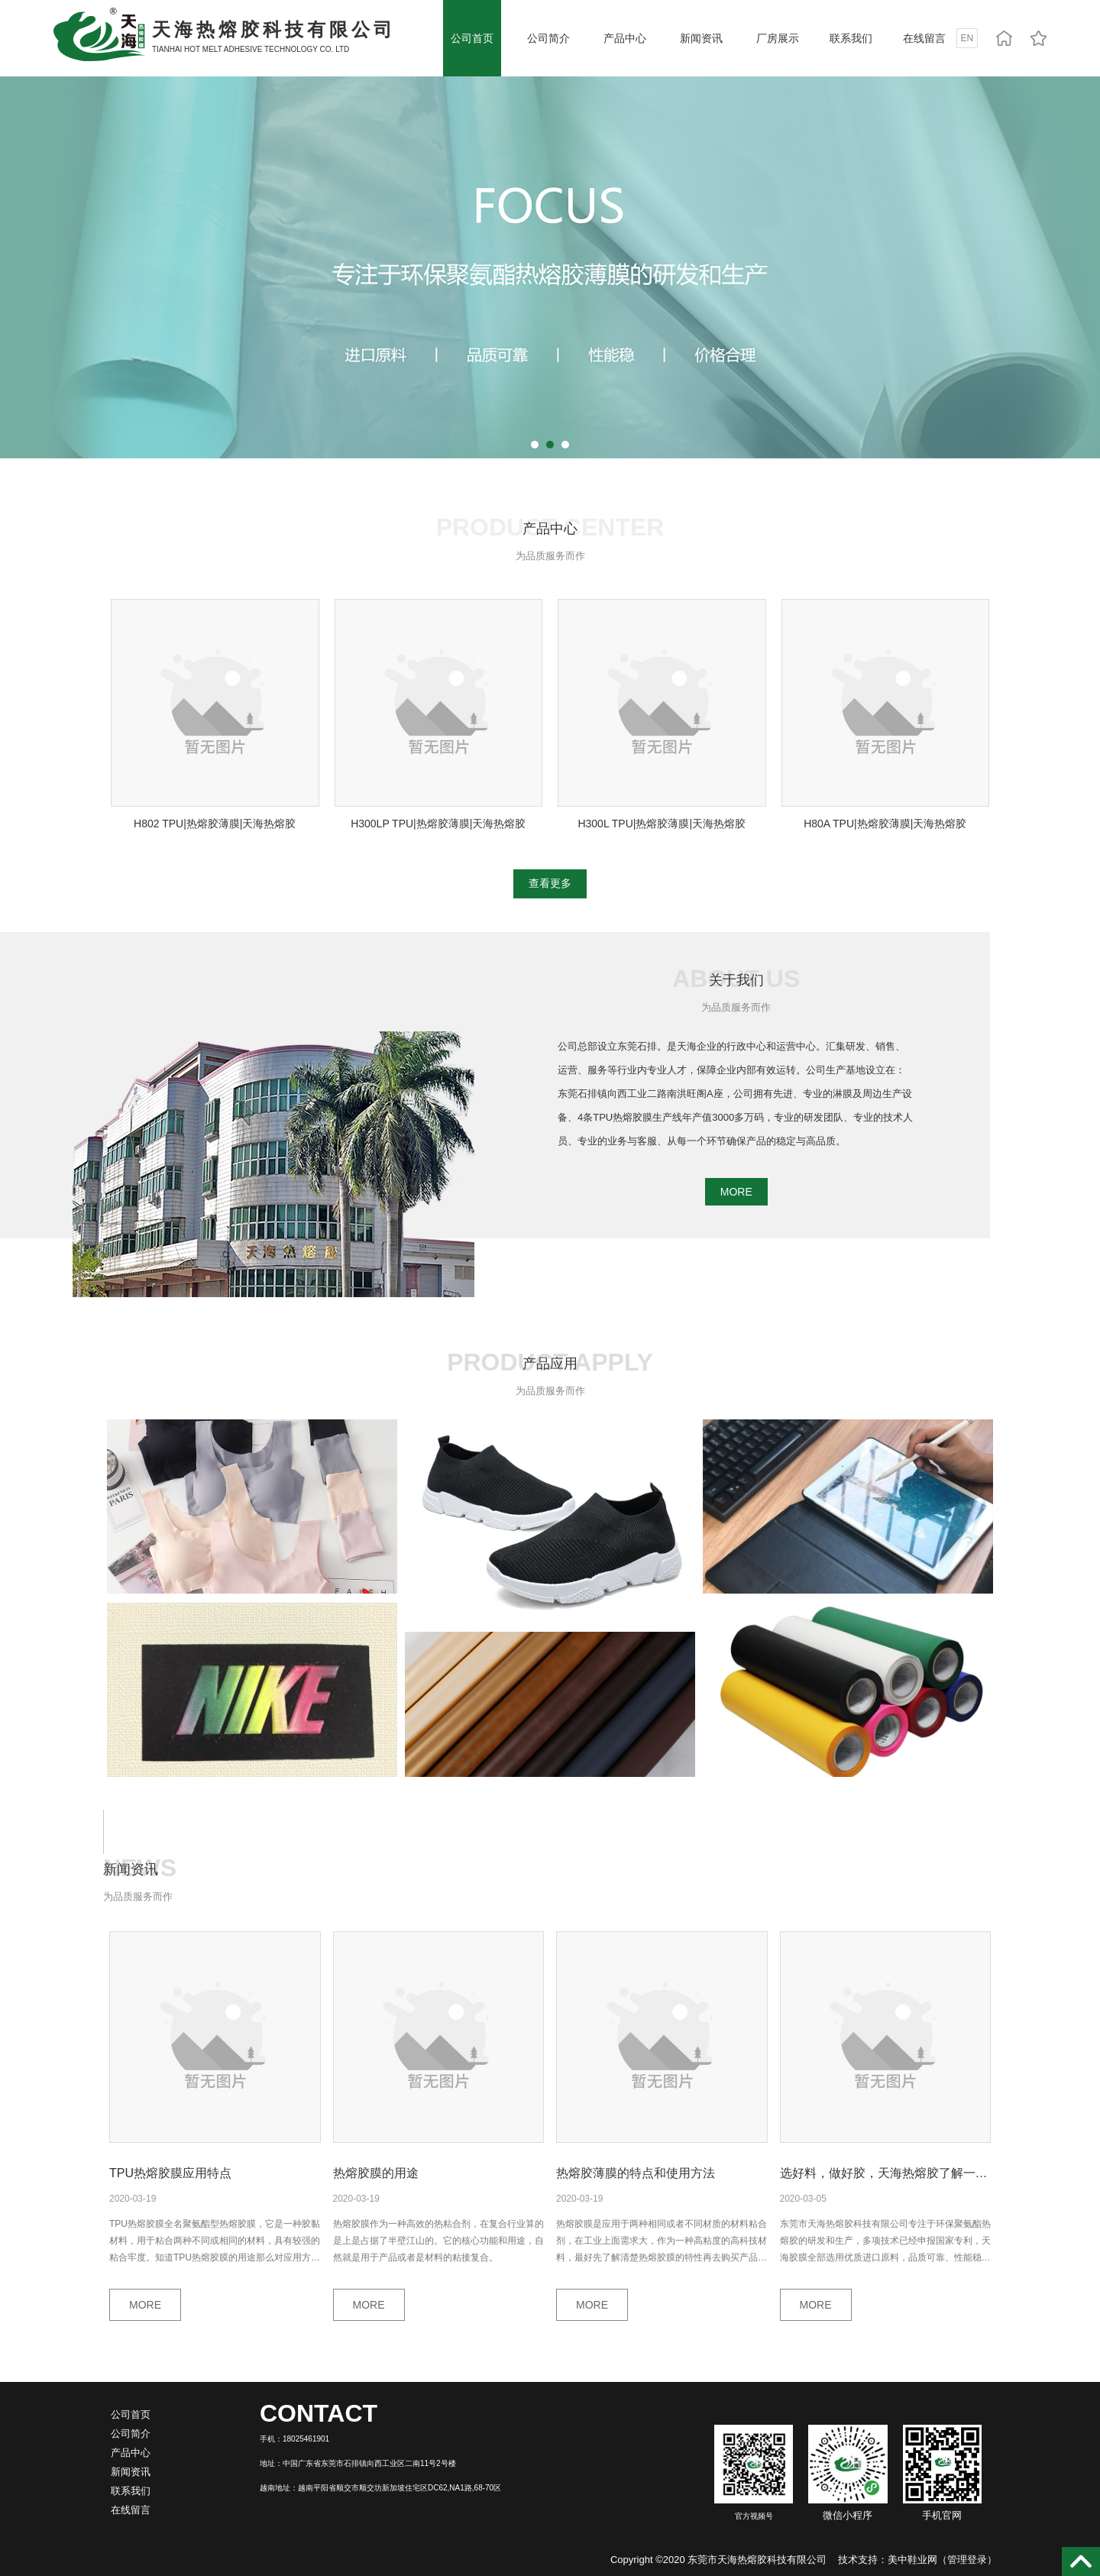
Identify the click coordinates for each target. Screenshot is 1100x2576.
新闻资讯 (701, 38)
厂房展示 (777, 38)
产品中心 (624, 38)
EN (967, 38)
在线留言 (924, 38)
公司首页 (472, 38)
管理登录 (967, 2559)
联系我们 (851, 38)
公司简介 (548, 38)
